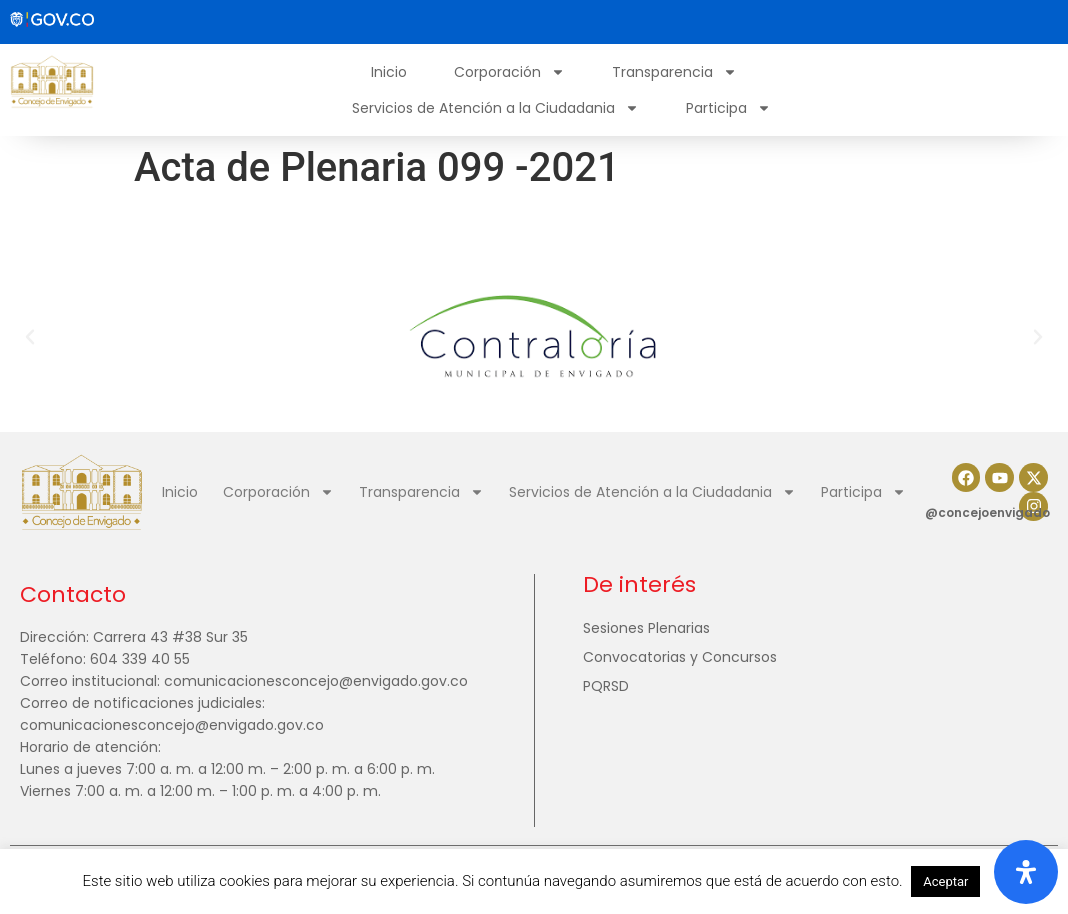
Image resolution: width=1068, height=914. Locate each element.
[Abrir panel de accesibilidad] (1026, 872)
